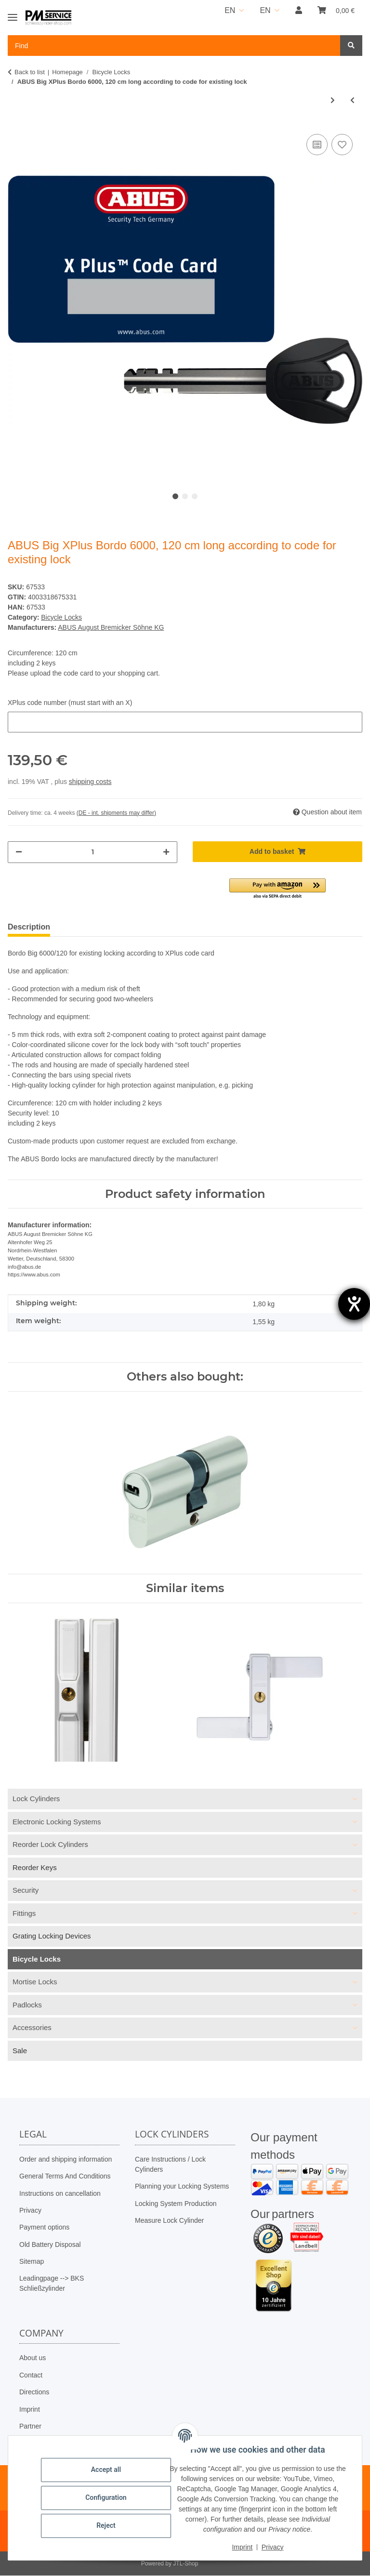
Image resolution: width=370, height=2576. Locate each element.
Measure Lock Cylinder (169, 2220)
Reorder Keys (35, 1867)
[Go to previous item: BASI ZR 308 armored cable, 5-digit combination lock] (352, 100)
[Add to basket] (277, 851)
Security (26, 1890)
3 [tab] (195, 496)
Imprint (29, 2409)
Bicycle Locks (61, 617)
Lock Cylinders (36, 1798)
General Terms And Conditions (65, 2176)
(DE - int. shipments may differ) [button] (116, 813)
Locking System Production (176, 2203)
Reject (106, 2525)
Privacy (30, 2210)
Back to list (29, 72)
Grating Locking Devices (52, 1936)
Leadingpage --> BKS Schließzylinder (51, 2283)
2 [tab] (185, 496)
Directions (34, 2392)
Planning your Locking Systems (182, 2186)
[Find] (351, 45)
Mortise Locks (35, 1982)
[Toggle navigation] (12, 13)
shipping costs (90, 781)
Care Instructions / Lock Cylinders (170, 2164)
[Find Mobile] (174, 45)
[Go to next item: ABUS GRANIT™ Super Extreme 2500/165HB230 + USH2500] (333, 100)
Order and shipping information (65, 2159)
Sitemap (31, 2261)
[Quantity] (92, 852)
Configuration (105, 2497)
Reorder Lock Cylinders (50, 1844)
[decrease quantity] (18, 852)
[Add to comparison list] (317, 144)
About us (32, 2358)
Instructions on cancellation (60, 2193)
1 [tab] (175, 496)
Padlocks (27, 2005)
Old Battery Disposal (50, 2244)
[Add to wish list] (342, 144)
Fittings (24, 1913)
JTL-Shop (185, 2564)
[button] (299, 10)
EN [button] (230, 10)
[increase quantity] (166, 852)
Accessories (32, 2027)
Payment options (44, 2227)
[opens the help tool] (354, 1304)
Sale (20, 2050)
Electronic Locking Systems (57, 1822)
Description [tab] (29, 927)
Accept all (106, 2469)
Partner (30, 2426)
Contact (30, 2375)
